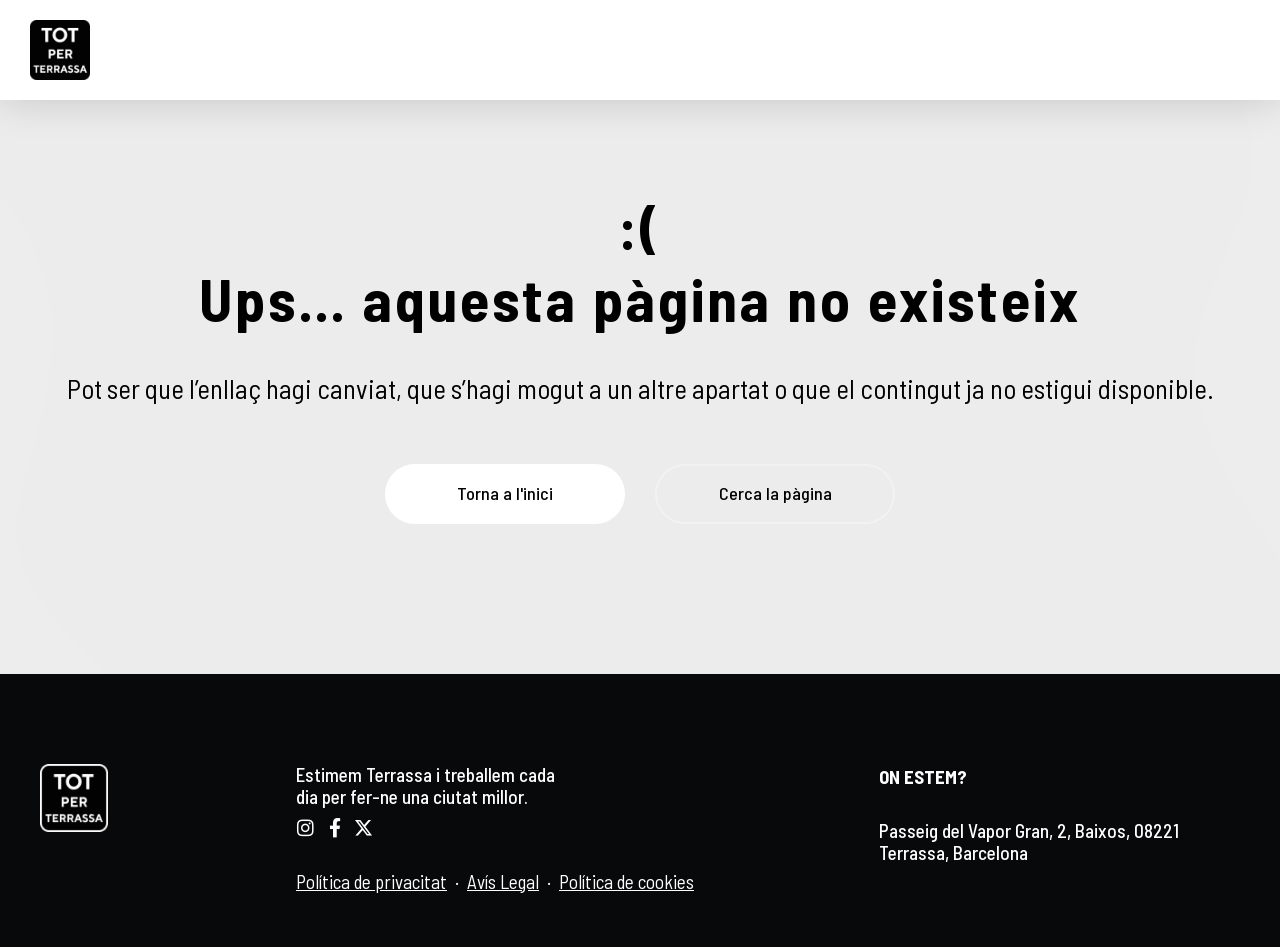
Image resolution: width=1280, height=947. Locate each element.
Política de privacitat (371, 881)
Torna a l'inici (505, 493)
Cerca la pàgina (775, 493)
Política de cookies (626, 881)
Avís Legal (503, 881)
